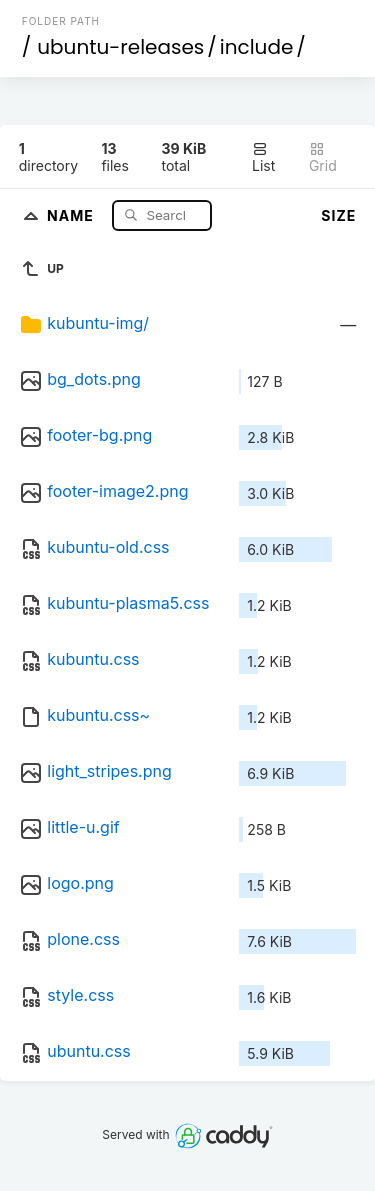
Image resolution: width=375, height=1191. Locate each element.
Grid (323, 157)
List (263, 157)
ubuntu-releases (120, 47)
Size (338, 215)
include (257, 47)
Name (72, 214)
